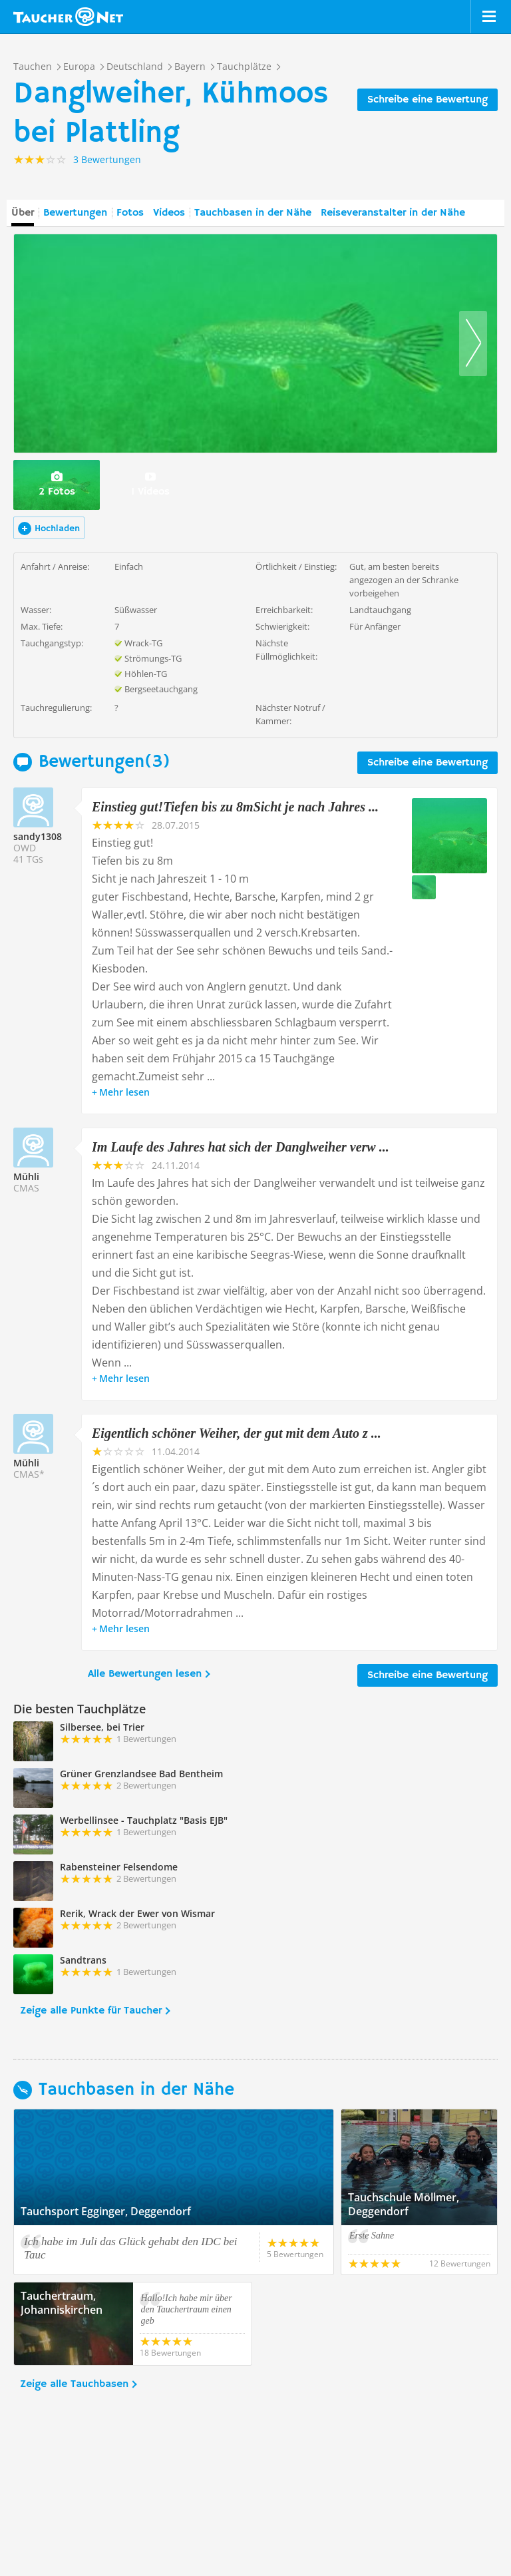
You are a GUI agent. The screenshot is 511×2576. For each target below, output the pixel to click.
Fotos (130, 213)
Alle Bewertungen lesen (145, 1674)
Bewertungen (75, 213)
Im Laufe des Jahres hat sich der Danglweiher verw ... (240, 1147)
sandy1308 (37, 836)
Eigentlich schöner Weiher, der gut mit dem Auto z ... (236, 1433)
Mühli (26, 1176)
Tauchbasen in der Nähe (252, 213)
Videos (169, 213)
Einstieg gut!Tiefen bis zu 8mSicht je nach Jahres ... (235, 806)
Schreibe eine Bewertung (427, 100)
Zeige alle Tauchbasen (74, 2384)
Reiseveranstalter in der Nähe (393, 213)
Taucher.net (68, 16)
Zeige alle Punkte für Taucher (91, 2011)
